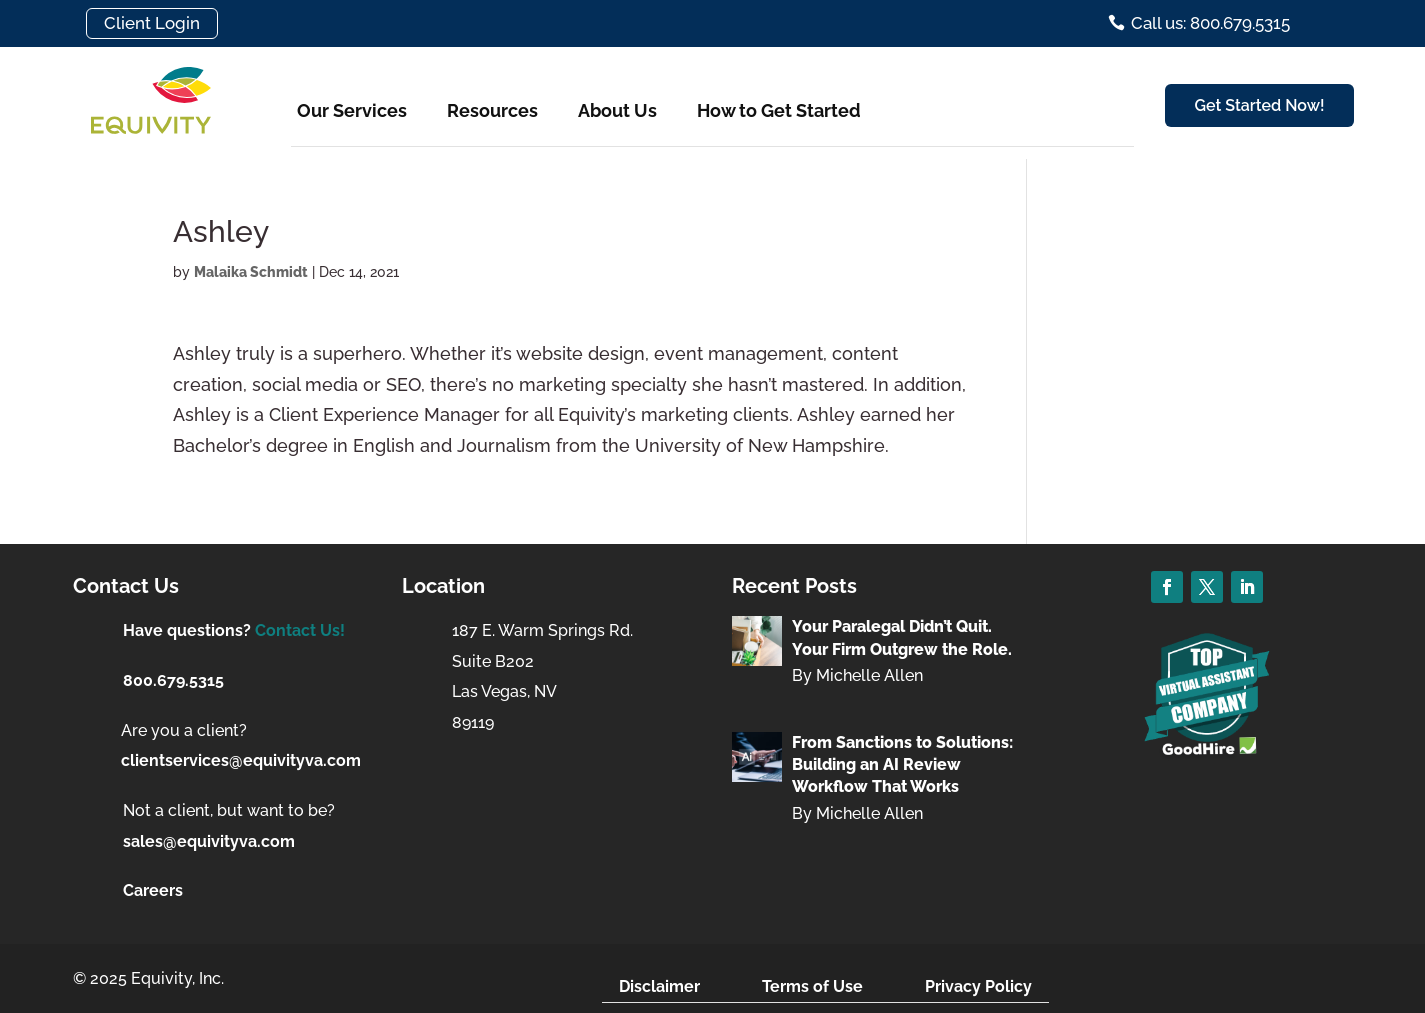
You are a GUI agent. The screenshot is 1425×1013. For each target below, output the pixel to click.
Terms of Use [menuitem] (812, 986)
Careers (153, 890)
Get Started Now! (1260, 105)
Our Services (352, 110)
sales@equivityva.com (209, 841)
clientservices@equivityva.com (241, 760)
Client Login (152, 23)
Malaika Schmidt (251, 272)
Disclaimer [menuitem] (659, 986)
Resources (492, 110)
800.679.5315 (173, 680)
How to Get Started (779, 110)
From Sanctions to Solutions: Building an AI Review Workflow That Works (902, 765)
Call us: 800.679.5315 (1210, 23)
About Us (617, 110)
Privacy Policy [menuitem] (978, 986)
